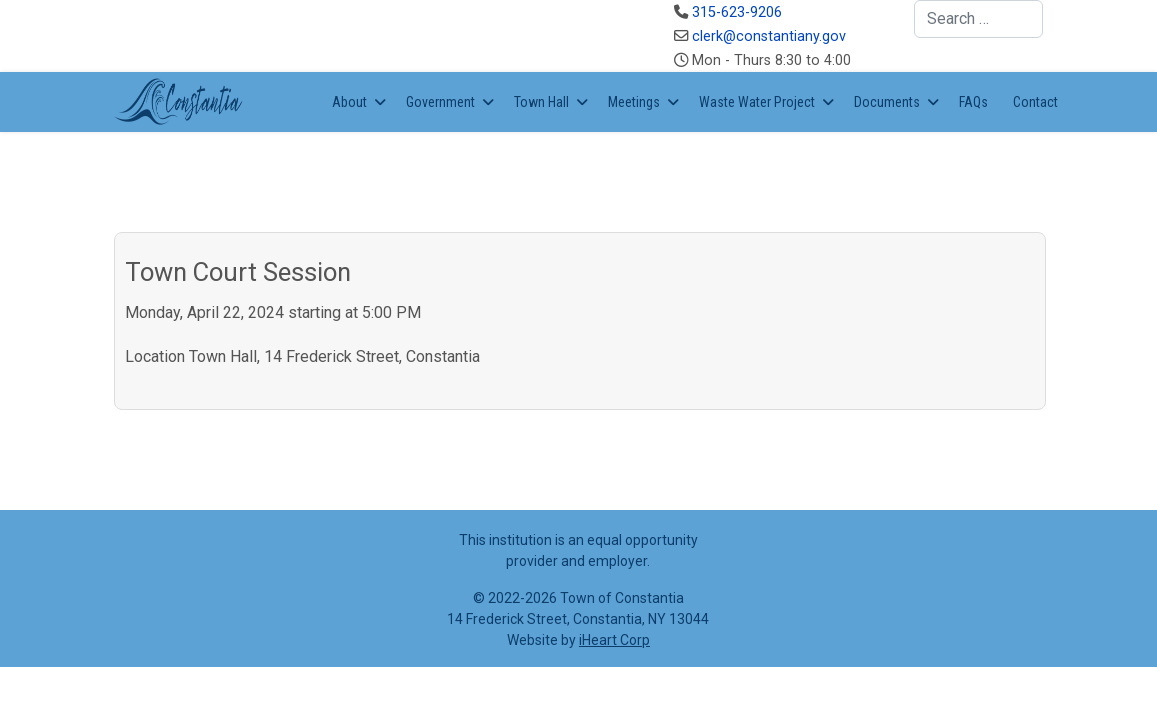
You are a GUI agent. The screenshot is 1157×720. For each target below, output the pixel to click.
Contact (1035, 102)
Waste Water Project (757, 102)
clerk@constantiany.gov (769, 36)
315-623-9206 (737, 12)
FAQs (973, 102)
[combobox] (979, 19)
